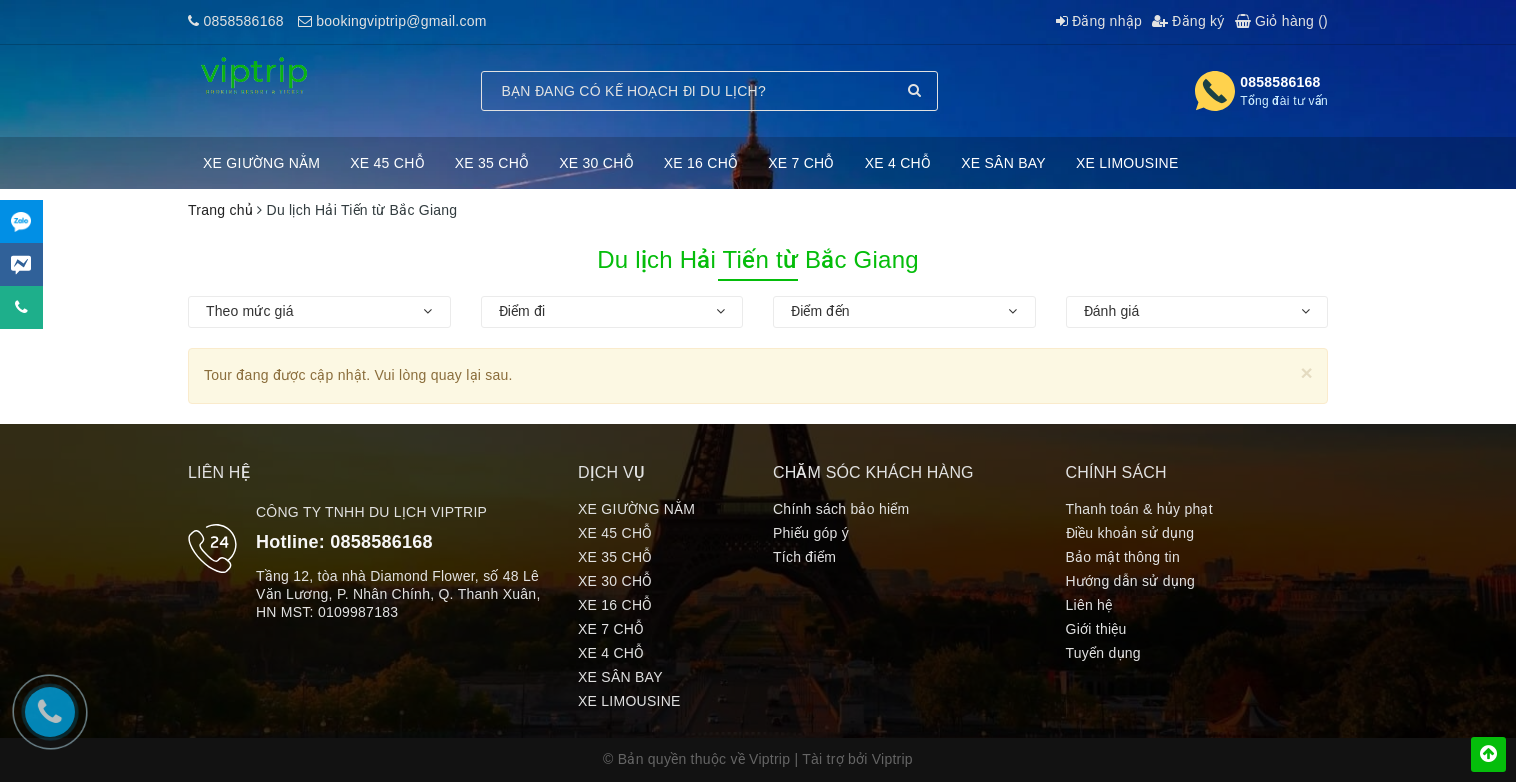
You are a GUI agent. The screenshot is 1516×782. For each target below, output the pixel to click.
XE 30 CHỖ (596, 163)
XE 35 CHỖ (492, 163)
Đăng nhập (1099, 21)
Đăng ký (1188, 21)
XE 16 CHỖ (701, 163)
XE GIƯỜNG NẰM (261, 163)
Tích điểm (804, 557)
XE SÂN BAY (1003, 163)
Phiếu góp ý (811, 533)
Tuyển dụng (1103, 653)
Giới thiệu (1096, 629)
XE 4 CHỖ (898, 163)
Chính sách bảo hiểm (841, 509)
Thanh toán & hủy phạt (1139, 509)
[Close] (1306, 372)
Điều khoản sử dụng (1130, 533)
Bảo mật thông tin (1123, 557)
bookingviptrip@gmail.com (401, 21)
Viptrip (892, 759)
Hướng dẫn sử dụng (1131, 581)
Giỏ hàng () (1281, 21)
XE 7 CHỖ (801, 163)
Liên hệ (1089, 605)
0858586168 (243, 21)
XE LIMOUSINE (1127, 163)
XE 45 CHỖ (387, 163)
